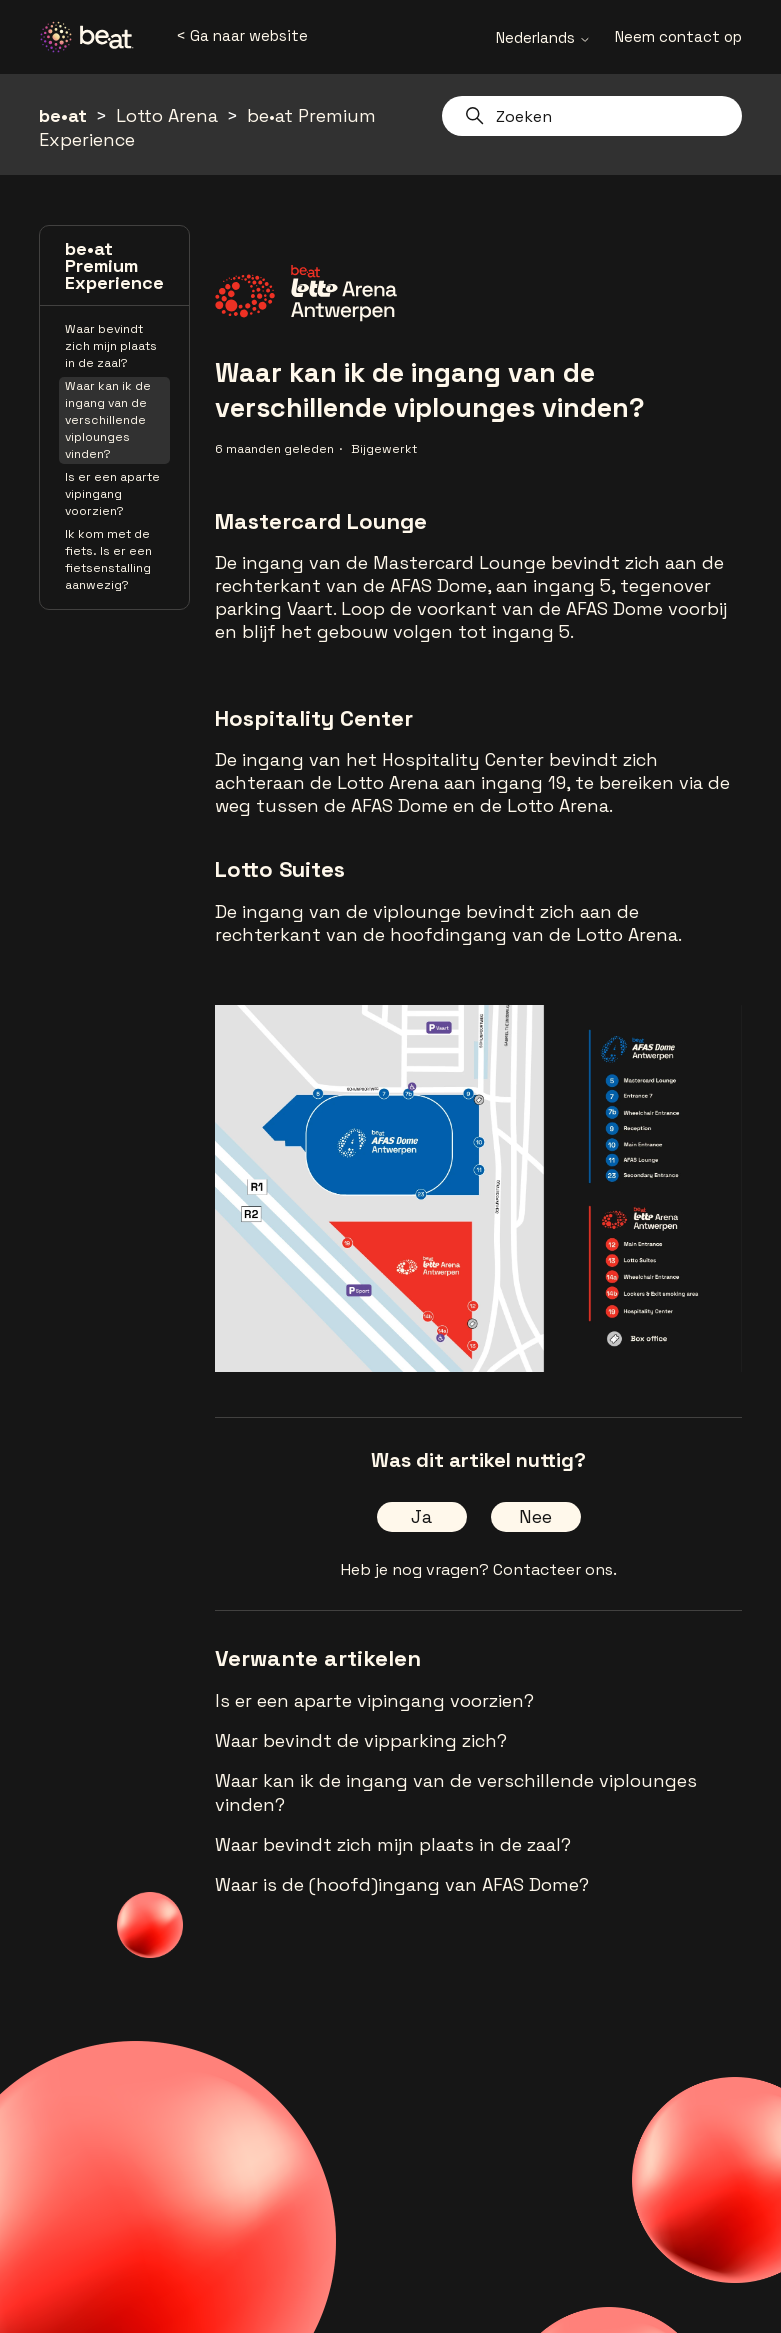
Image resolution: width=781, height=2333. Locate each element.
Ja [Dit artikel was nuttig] (421, 1516)
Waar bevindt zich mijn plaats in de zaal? (111, 346)
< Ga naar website (242, 35)
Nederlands (543, 37)
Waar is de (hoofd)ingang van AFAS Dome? (402, 1884)
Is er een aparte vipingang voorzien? (112, 494)
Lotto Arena (167, 115)
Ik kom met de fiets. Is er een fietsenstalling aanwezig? (108, 559)
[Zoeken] (592, 116)
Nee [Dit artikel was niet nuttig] (535, 1516)
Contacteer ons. (555, 1569)
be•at (63, 115)
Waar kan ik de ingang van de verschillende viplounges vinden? (108, 420)
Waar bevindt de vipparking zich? (361, 1740)
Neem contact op (678, 36)
